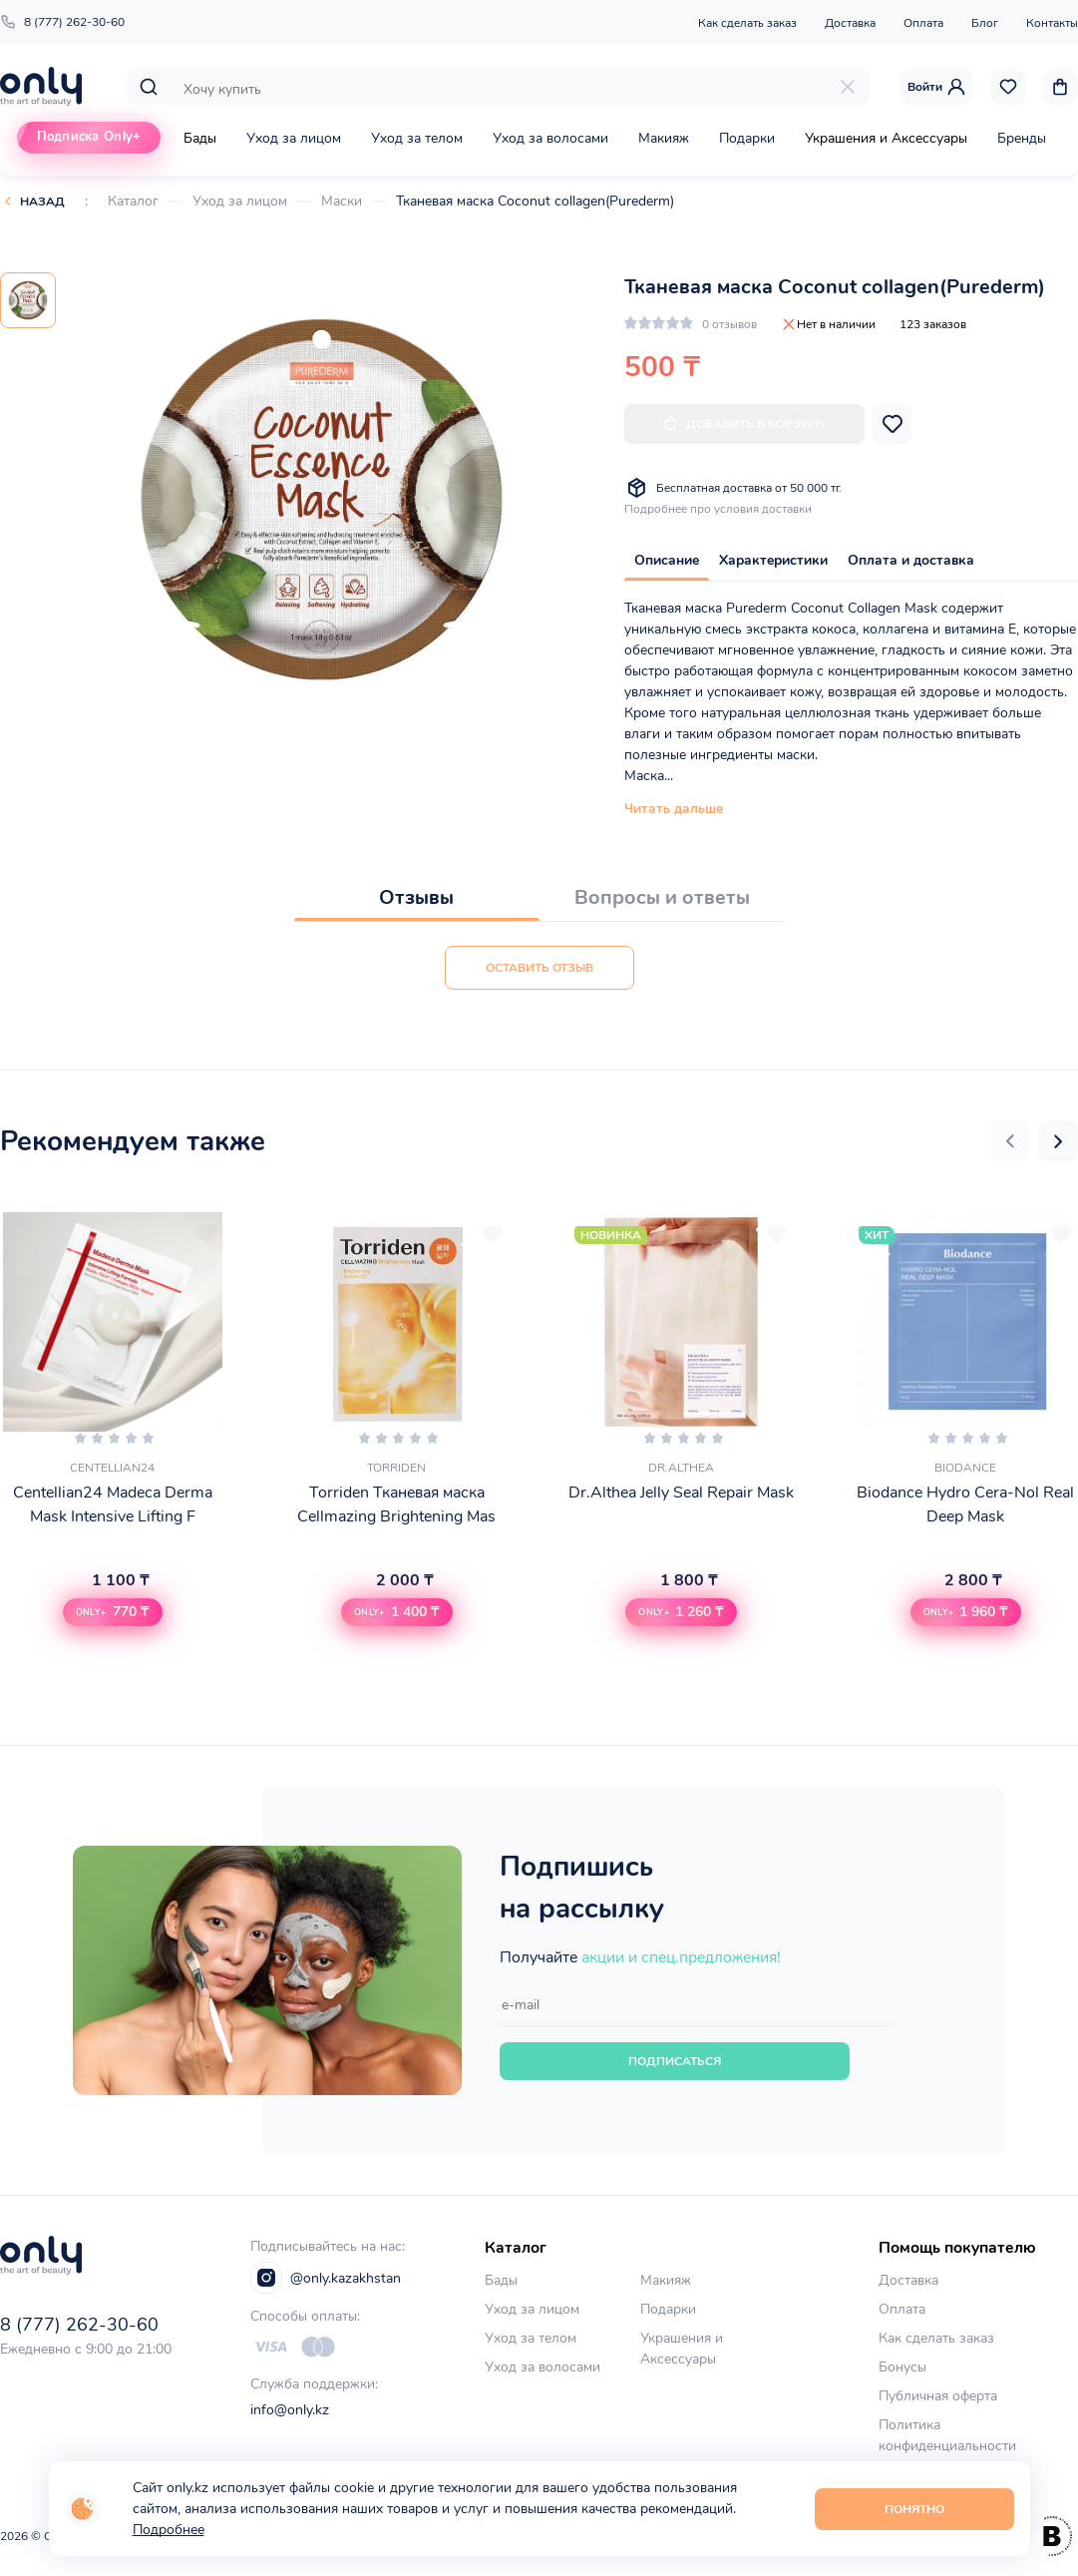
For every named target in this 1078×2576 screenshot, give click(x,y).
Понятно (914, 2509)
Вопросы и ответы (662, 897)
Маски (341, 201)
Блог (984, 23)
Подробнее (168, 2529)
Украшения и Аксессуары (886, 138)
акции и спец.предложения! (681, 1957)
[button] (1010, 1141)
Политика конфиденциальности (947, 2435)
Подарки (747, 138)
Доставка (850, 23)
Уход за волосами (550, 138)
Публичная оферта (938, 2395)
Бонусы (902, 2367)
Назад (42, 202)
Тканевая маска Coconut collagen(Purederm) (535, 201)
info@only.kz (289, 2409)
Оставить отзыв (539, 968)
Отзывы (416, 897)
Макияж (663, 138)
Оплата (923, 23)
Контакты (1052, 23)
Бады (199, 138)
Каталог (133, 201)
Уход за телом (417, 138)
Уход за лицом (293, 138)
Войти (936, 87)
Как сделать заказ (747, 23)
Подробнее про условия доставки (718, 509)
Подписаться (674, 2061)
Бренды (1021, 138)
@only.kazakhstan (325, 2278)
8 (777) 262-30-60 (62, 22)
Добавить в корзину (744, 423)
